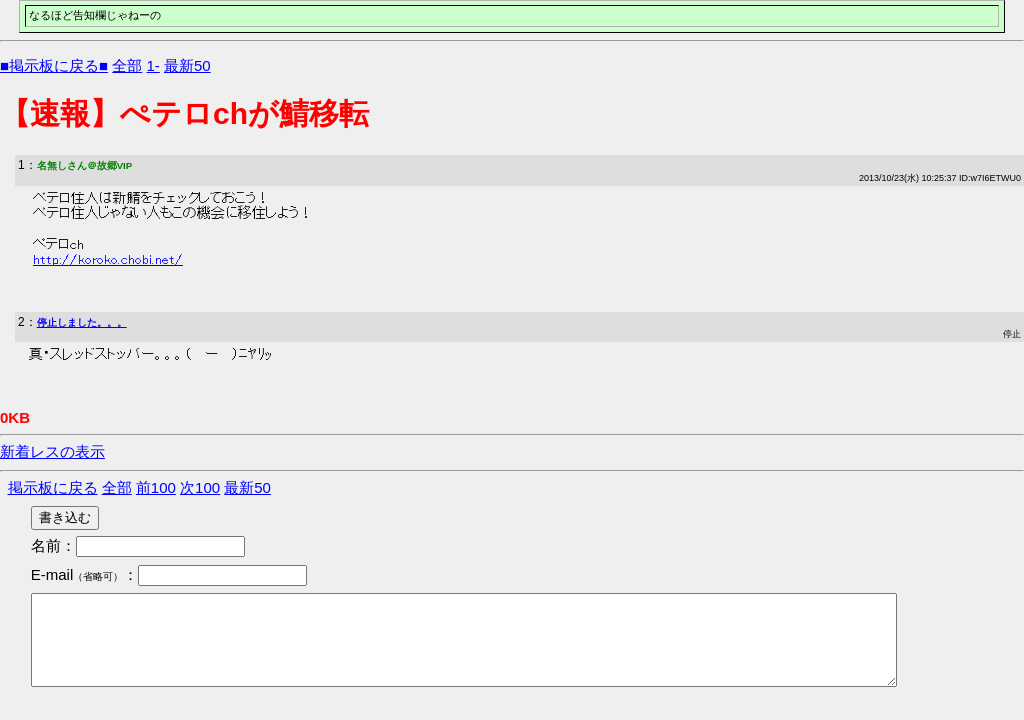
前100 (156, 487)
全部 (127, 65)
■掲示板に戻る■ (54, 65)
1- (152, 65)
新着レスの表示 (52, 451)
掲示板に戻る (53, 487)
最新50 (187, 65)
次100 (200, 487)
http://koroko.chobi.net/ (108, 260)
